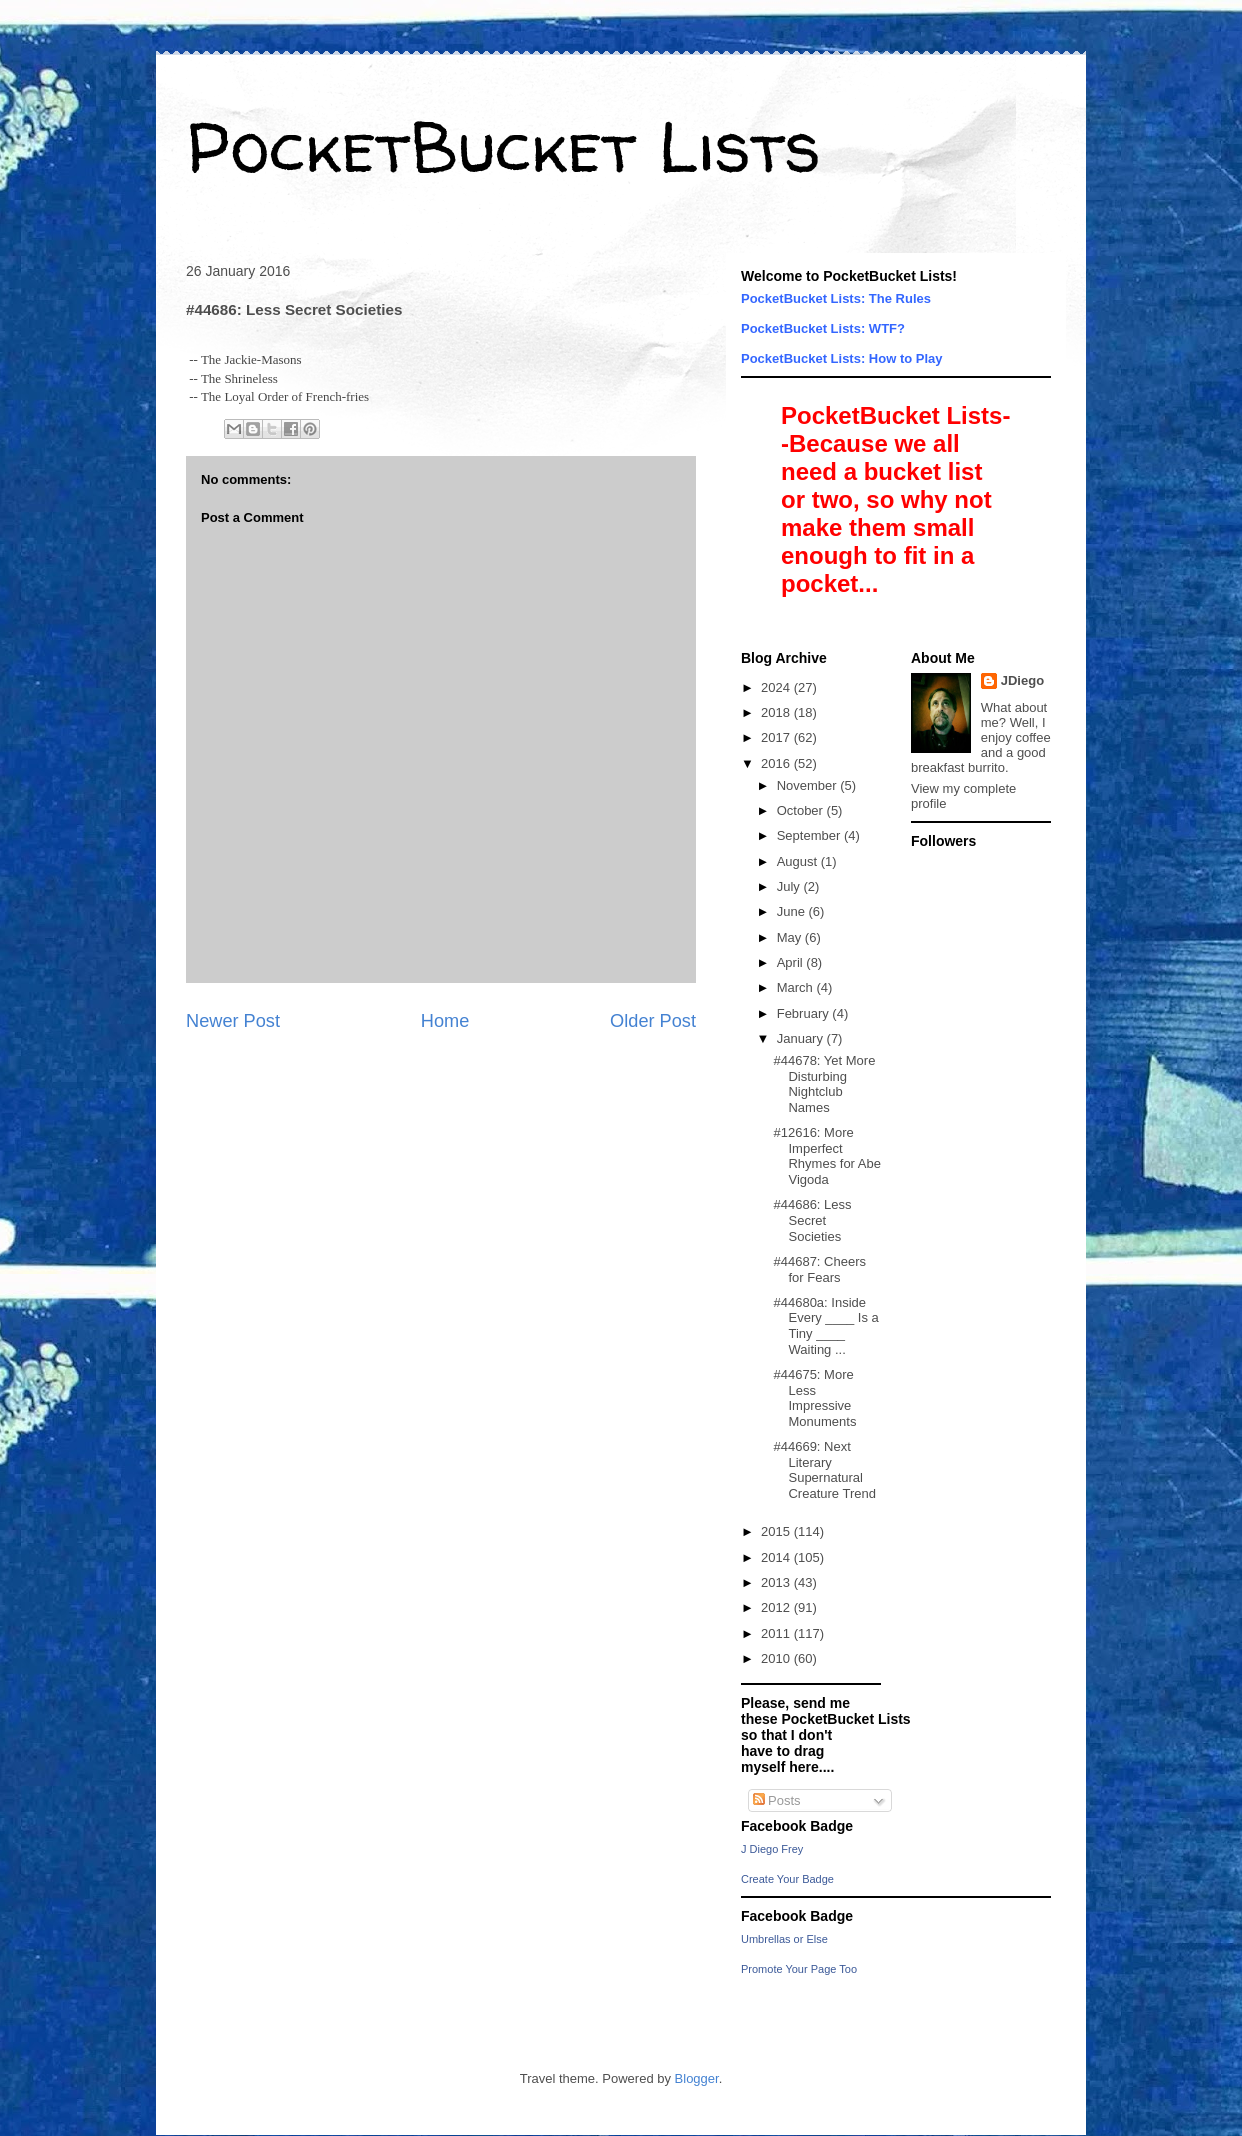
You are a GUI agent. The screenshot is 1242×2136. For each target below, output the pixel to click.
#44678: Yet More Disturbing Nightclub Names (824, 1084)
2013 (777, 1582)
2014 (777, 1557)
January (802, 1038)
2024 (777, 687)
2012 (777, 1607)
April (792, 962)
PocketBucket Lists (503, 146)
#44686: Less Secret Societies (812, 1220)
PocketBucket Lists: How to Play (842, 358)
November (809, 785)
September (810, 835)
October (802, 810)
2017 (777, 737)
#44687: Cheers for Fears (819, 1269)
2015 (777, 1531)
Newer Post (233, 1021)
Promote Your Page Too (799, 1969)
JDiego (1022, 680)
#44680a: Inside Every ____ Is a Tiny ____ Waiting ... (825, 1326)
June (793, 911)
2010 (777, 1658)
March (797, 987)
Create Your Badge (787, 1879)
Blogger (697, 2078)
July (790, 886)
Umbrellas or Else (784, 1939)
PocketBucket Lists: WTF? (823, 328)
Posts (777, 1800)
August (799, 861)
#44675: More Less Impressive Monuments (814, 1398)
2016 (777, 763)
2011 (777, 1633)
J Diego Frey (772, 1849)
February (805, 1013)
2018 (777, 712)
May (791, 937)
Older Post (653, 1021)
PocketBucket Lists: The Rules (836, 298)
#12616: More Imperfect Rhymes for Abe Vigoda (827, 1156)
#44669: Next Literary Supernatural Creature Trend (824, 1470)
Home (445, 1021)
